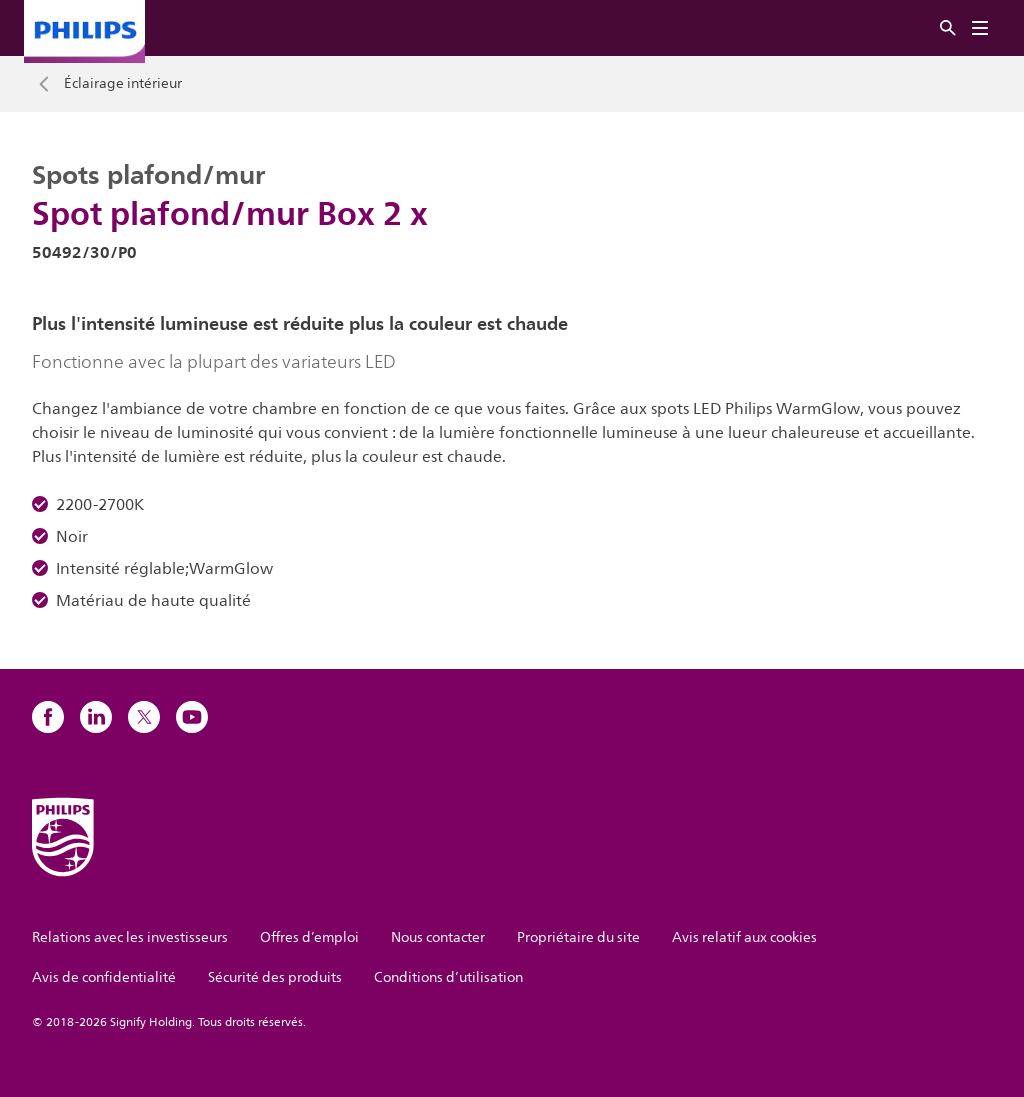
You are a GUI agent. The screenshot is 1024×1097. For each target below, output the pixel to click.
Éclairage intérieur (123, 84)
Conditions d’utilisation (448, 977)
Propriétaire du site (578, 937)
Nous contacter (438, 937)
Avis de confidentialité (104, 977)
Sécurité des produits (275, 977)
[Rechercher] (948, 28)
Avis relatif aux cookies (744, 937)
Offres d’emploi (309, 937)
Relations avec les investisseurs (130, 937)
